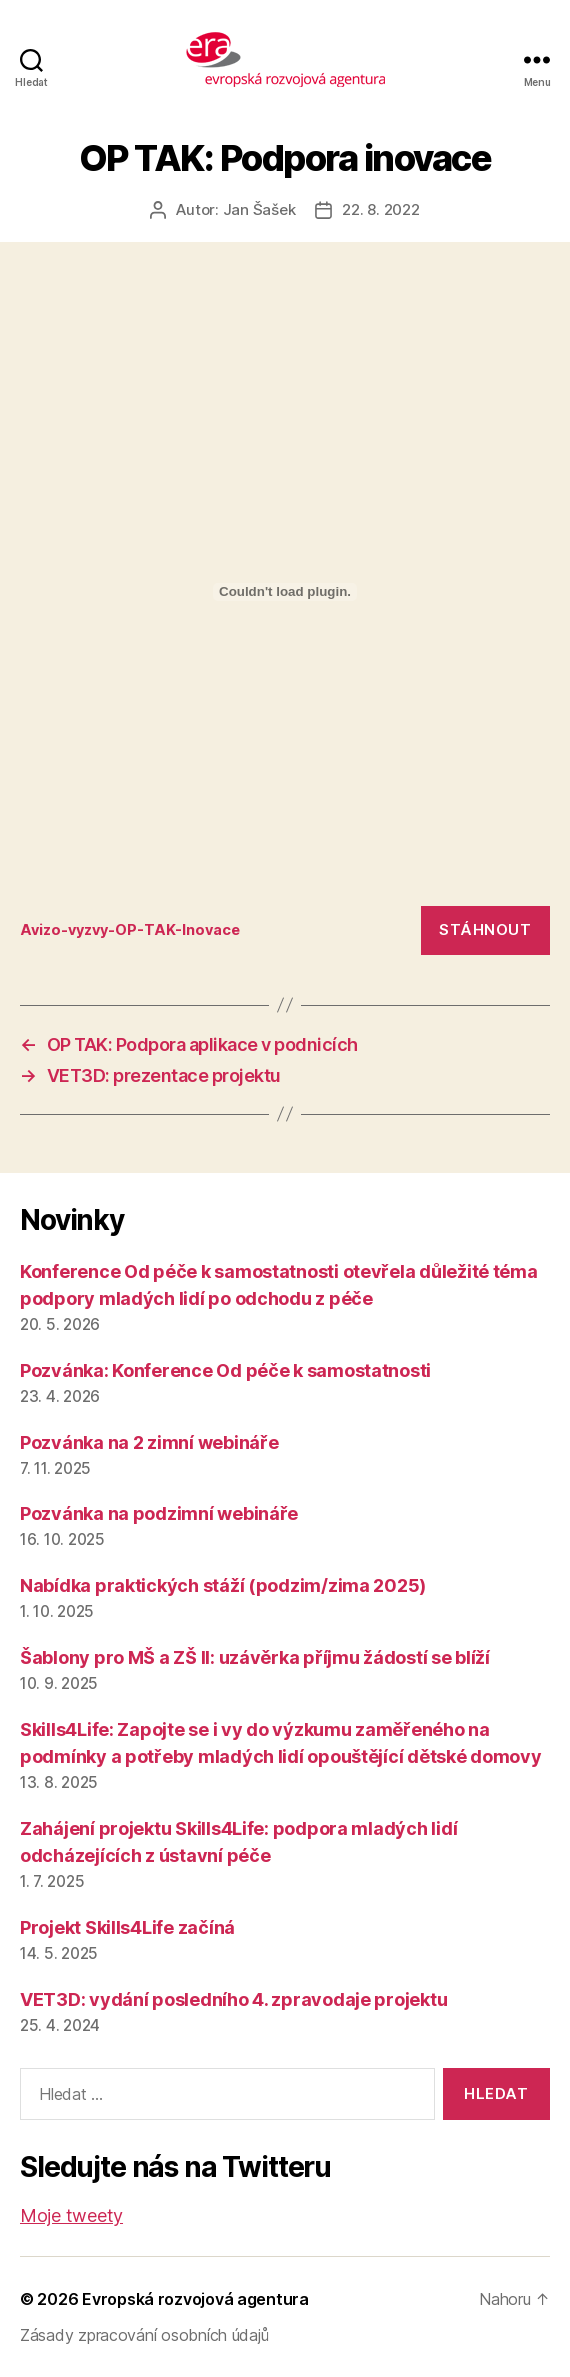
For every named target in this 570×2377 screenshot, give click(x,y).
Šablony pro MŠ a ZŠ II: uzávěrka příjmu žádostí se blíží (255, 1657)
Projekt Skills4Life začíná (127, 1927)
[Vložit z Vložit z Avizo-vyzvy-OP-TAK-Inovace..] (285, 592)
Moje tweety (71, 2215)
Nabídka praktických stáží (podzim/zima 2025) (223, 1585)
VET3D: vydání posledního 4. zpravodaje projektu (233, 1999)
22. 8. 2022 (380, 209)
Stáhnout (485, 929)
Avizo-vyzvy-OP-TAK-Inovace (130, 929)
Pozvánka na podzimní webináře (159, 1513)
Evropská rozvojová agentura (195, 2299)
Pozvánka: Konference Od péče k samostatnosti (225, 1370)
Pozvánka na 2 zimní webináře (149, 1442)
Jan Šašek (259, 209)
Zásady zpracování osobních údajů (144, 2335)
